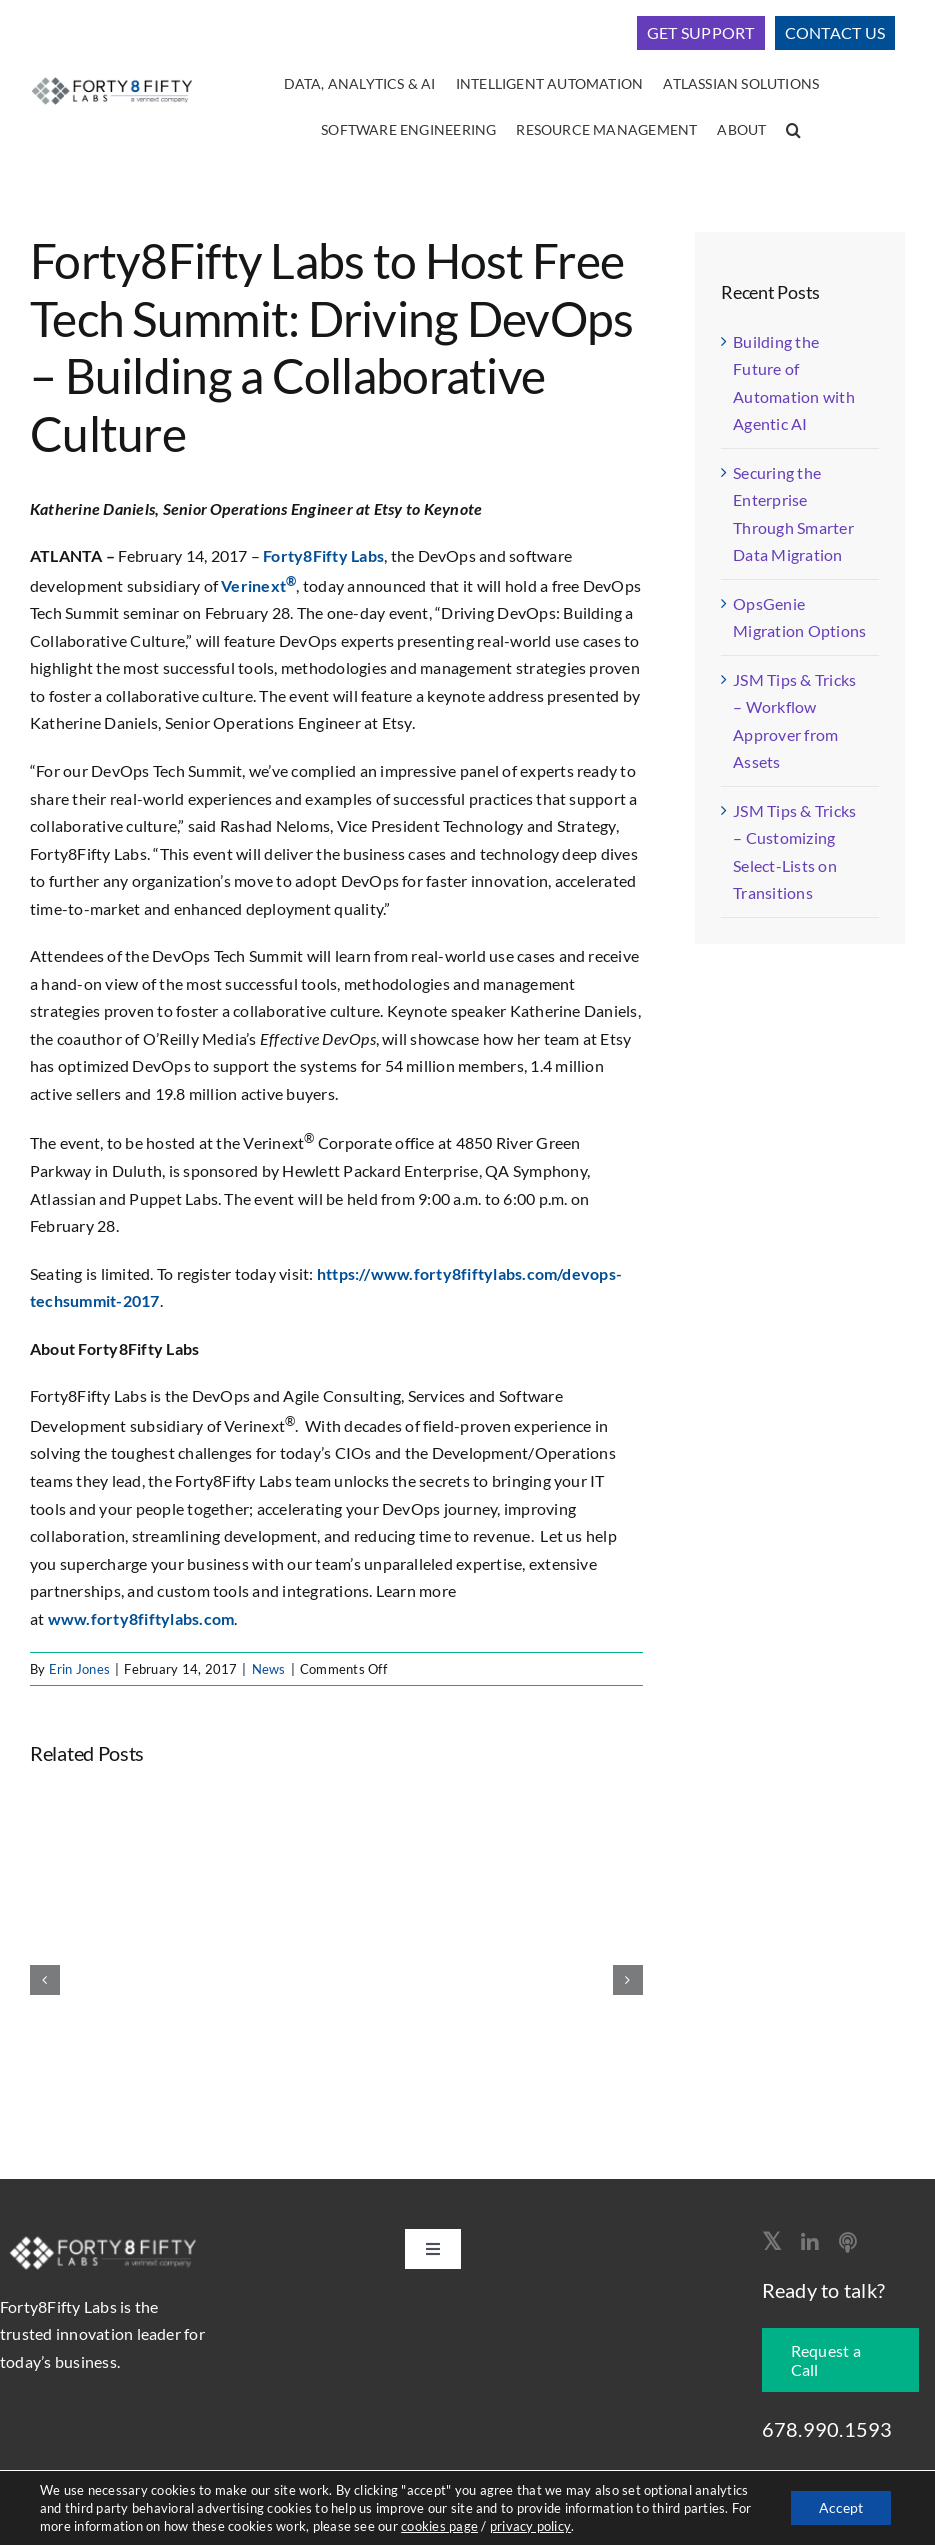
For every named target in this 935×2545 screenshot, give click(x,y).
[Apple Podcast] (848, 2243)
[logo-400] (112, 78)
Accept (839, 2507)
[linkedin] (810, 2243)
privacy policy (530, 2526)
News (269, 1669)
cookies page (439, 2526)
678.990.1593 (827, 2429)
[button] (793, 131)
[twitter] (771, 2241)
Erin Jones (79, 1669)
